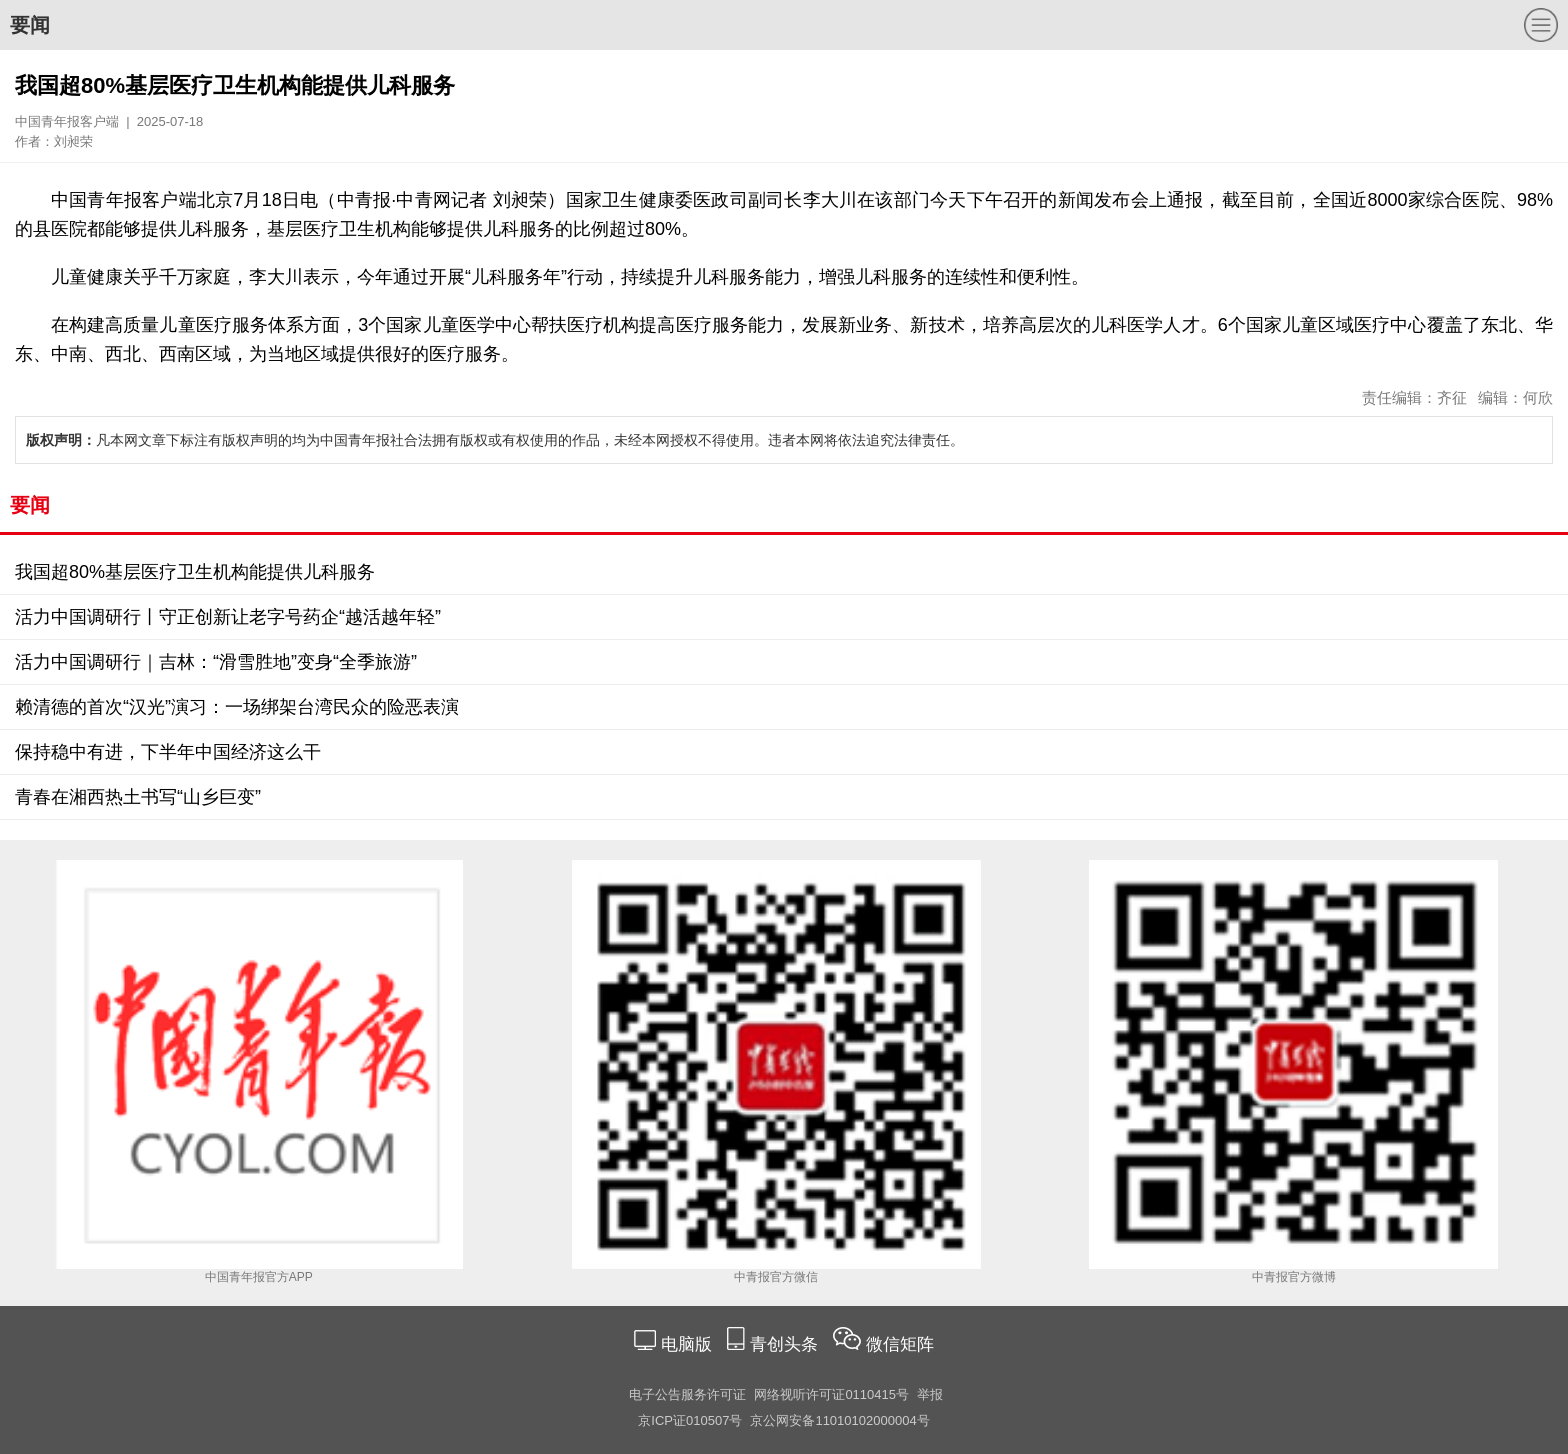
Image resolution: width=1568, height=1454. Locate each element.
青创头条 (786, 1344)
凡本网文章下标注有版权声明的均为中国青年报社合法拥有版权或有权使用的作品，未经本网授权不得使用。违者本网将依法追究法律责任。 (495, 440)
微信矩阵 (900, 1344)
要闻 (30, 25)
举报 (930, 1394)
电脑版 (686, 1344)
